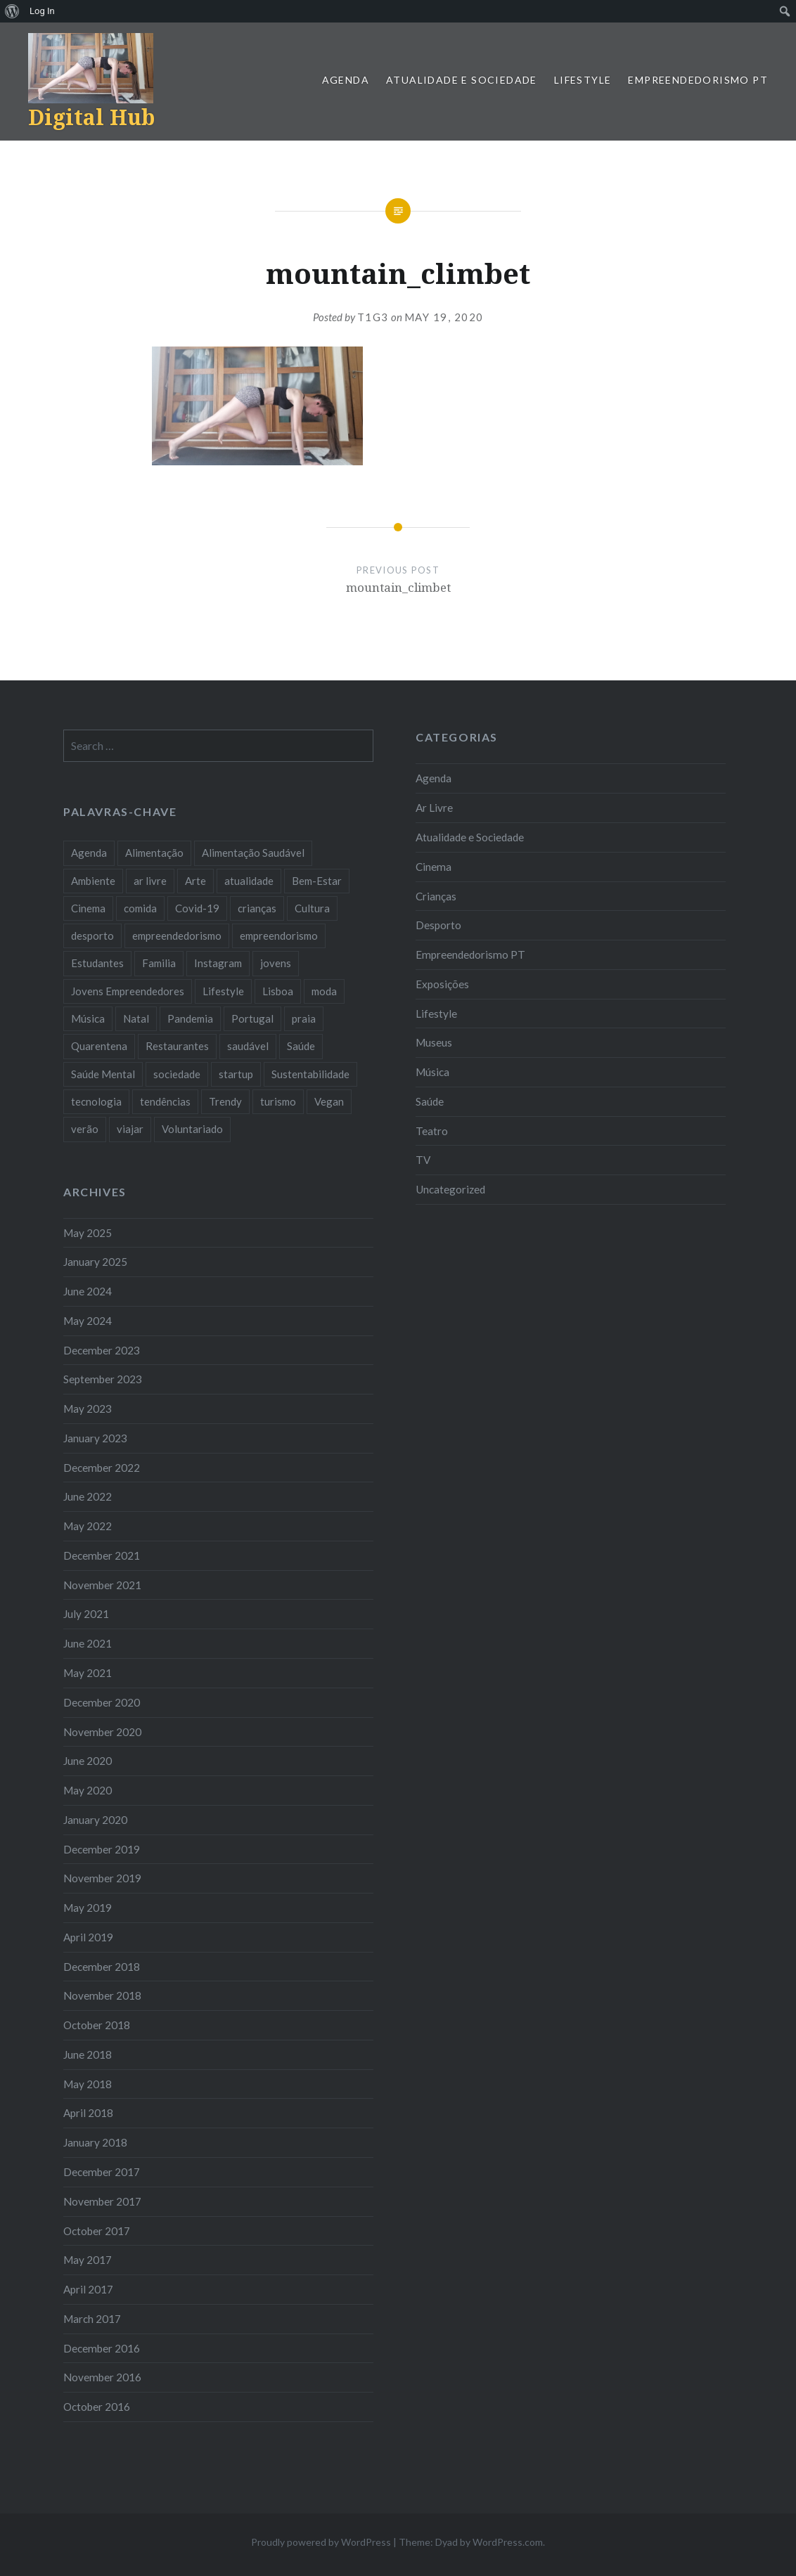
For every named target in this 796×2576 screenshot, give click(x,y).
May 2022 (87, 1526)
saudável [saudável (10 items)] (248, 1046)
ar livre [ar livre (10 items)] (150, 880)
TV (423, 1159)
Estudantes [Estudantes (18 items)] (97, 963)
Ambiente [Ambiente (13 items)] (93, 880)
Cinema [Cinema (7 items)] (88, 908)
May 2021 (87, 1672)
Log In (42, 11)
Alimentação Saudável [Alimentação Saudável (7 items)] (253, 852)
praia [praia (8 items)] (304, 1018)
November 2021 (102, 1585)
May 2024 (87, 1320)
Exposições (442, 984)
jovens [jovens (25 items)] (275, 963)
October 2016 (96, 2406)
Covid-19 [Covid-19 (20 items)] (197, 908)
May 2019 (87, 1907)
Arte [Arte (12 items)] (195, 880)
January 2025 (95, 1261)
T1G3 (373, 317)
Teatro (432, 1131)
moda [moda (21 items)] (324, 991)
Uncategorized (450, 1189)
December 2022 (101, 1467)
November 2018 (102, 1995)
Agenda (345, 80)
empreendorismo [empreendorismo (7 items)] (279, 935)
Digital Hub (91, 117)
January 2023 (95, 1438)
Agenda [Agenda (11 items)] (89, 852)
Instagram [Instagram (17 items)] (218, 963)
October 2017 (96, 2231)
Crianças (436, 896)
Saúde (430, 1101)
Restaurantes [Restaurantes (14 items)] (177, 1046)
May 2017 (87, 2259)
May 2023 (87, 1408)
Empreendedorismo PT (698, 80)
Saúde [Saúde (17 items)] (301, 1046)
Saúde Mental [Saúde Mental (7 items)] (103, 1074)
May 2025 (87, 1232)
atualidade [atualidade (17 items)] (249, 880)
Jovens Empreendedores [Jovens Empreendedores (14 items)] (127, 991)
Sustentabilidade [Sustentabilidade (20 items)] (310, 1074)
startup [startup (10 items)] (236, 1074)
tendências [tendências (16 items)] (165, 1101)
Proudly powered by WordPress (321, 2542)
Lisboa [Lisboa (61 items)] (277, 991)
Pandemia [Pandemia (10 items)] (190, 1018)
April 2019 (88, 1937)
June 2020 (87, 1760)
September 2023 (102, 1379)
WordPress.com (508, 2542)
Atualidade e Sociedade (461, 80)
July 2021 (86, 1613)
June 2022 (87, 1496)
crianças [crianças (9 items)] (257, 908)
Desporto (438, 925)
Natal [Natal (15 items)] (136, 1018)
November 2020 (102, 1732)
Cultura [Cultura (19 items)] (312, 908)
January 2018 (95, 2142)
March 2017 (92, 2318)
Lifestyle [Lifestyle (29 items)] (223, 991)
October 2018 (96, 2025)
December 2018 (101, 1966)
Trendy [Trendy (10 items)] (225, 1101)
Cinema (433, 866)
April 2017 (88, 2289)
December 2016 (101, 2348)
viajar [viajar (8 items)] (130, 1128)
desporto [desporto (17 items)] (92, 935)
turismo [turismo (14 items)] (278, 1101)
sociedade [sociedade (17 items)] (176, 1074)
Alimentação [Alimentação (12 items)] (154, 852)
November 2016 (102, 2377)
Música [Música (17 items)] (88, 1018)
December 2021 (101, 1555)
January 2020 (95, 1819)
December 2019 (101, 1849)
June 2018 (87, 2054)
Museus (434, 1042)
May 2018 (87, 2084)
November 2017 (102, 2201)
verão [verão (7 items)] (84, 1128)
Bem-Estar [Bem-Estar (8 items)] (317, 880)
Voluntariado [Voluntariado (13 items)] (192, 1128)
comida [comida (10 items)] (140, 908)
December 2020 (101, 1702)
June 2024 (87, 1291)
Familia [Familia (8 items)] (159, 963)
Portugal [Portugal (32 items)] (252, 1018)
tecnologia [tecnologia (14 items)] (96, 1101)
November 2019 (102, 1878)
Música (432, 1072)
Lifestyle (583, 80)
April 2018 (88, 2112)
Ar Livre (434, 807)
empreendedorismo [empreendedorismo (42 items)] (177, 935)
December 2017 (101, 2172)
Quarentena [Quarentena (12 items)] (99, 1046)
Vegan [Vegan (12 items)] (329, 1101)
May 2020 (87, 1790)
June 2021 (87, 1643)
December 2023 (101, 1350)
